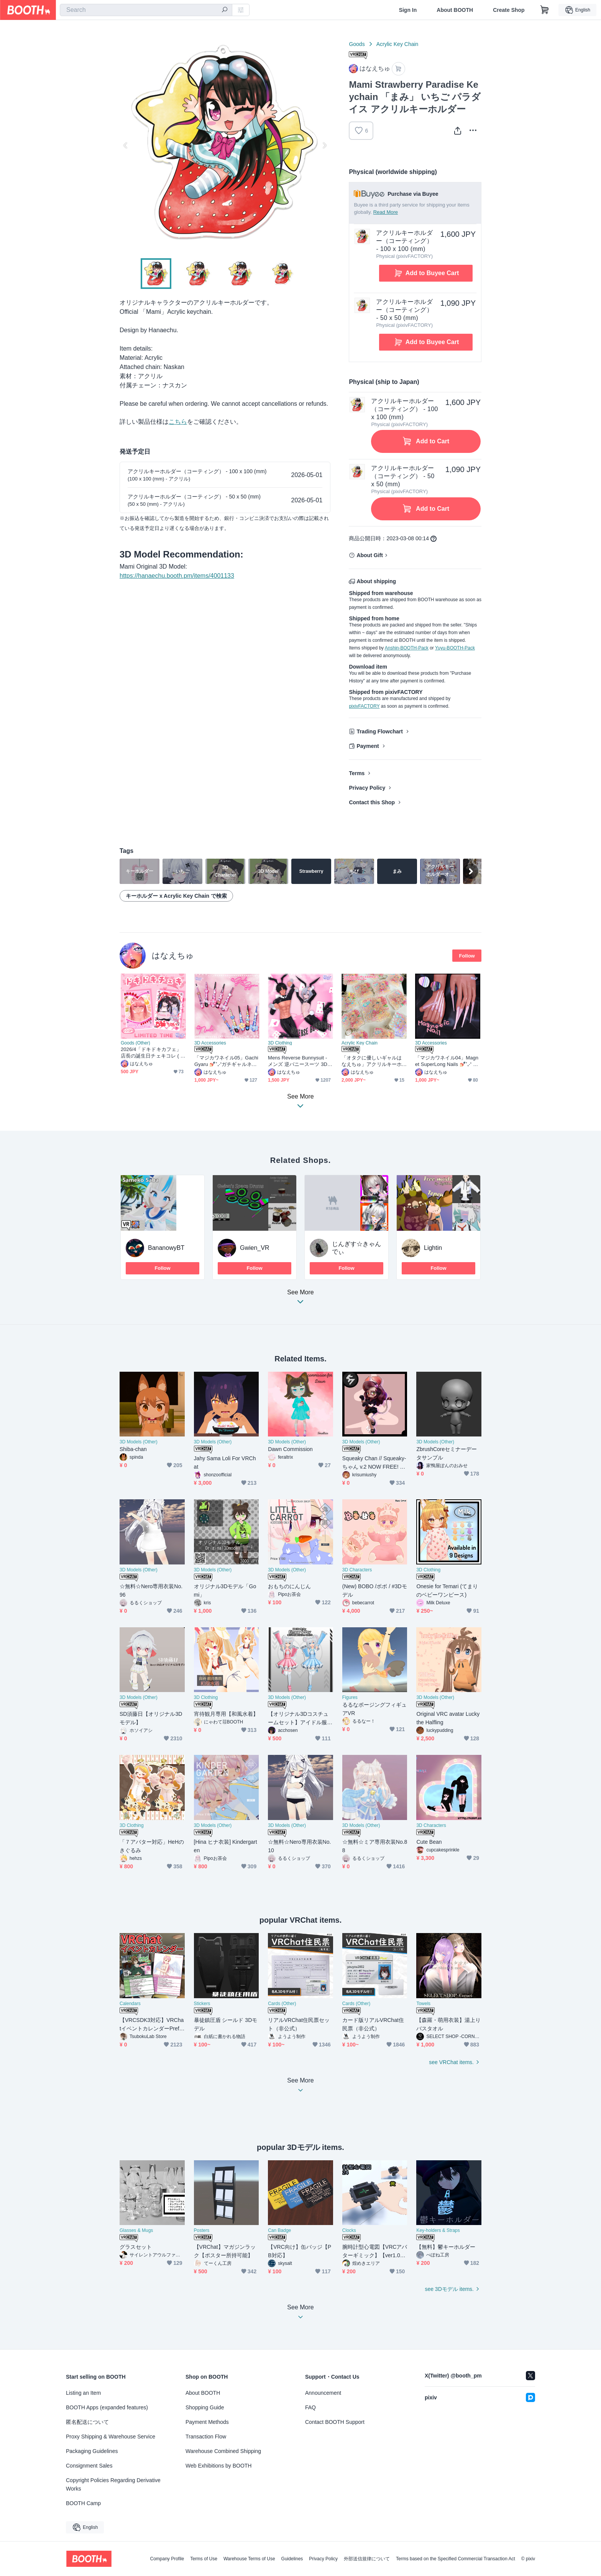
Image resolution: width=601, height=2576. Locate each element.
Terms (357, 773)
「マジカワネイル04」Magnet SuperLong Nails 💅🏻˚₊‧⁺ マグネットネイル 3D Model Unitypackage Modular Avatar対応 (446, 1061)
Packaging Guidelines (92, 2451)
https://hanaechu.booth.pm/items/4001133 (177, 575)
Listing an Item (83, 2393)
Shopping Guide (205, 2407)
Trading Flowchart (379, 731)
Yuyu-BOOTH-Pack (455, 648)
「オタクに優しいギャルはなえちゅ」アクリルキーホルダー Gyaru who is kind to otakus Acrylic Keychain (373, 1061)
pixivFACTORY (364, 706)
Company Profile (167, 2558)
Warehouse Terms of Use (249, 2558)
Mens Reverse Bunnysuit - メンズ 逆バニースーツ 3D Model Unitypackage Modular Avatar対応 (300, 1061)
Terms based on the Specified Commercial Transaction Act (455, 2558)
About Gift (369, 555)
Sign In (408, 10)
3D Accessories (210, 1043)
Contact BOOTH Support (335, 2422)
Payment (367, 746)
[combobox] (146, 10)
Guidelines (292, 2558)
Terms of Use (203, 2558)
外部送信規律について (367, 2558)
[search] (224, 10)
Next (324, 145)
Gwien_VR (254, 1248)
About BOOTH (455, 10)
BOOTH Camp (83, 2503)
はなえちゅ (173, 955)
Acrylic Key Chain (397, 44)
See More (300, 1299)
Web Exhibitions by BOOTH (218, 2466)
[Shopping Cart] (545, 10)
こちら (178, 421)
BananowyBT (166, 1248)
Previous (126, 145)
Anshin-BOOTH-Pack (407, 648)
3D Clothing (280, 1043)
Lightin (433, 1248)
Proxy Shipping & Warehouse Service (110, 2436)
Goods (357, 44)
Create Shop (508, 10)
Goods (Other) (135, 1043)
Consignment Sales (89, 2466)
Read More (385, 212)
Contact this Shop (372, 802)
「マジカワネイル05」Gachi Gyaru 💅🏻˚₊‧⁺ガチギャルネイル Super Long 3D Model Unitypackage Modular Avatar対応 (226, 1061)
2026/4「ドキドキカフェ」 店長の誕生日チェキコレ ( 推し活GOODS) (153, 1052)
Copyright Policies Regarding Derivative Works (113, 2484)
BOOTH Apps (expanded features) (107, 2407)
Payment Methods (207, 2422)
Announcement (323, 2393)
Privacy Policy (367, 788)
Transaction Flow (206, 2436)
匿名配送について (87, 2422)
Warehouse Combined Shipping (223, 2451)
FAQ (310, 2407)
